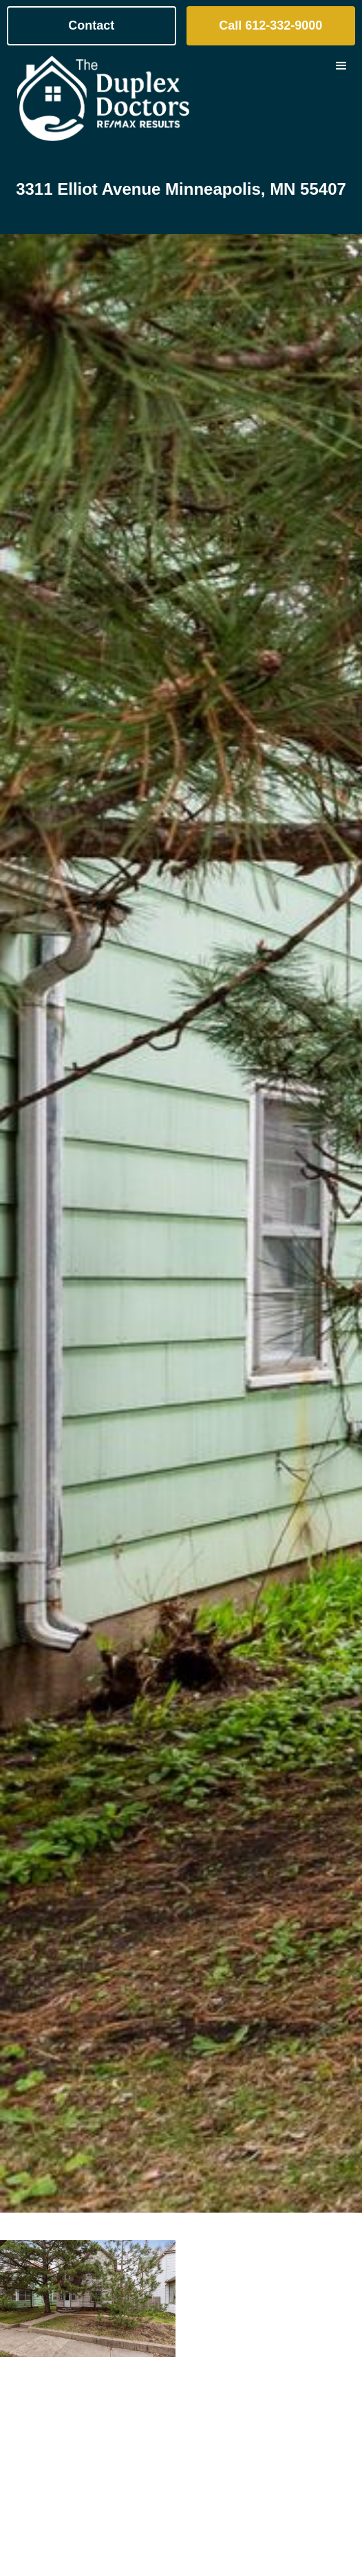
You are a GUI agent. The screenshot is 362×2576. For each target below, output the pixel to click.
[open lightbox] (87, 2298)
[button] (341, 98)
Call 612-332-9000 (270, 25)
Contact (91, 25)
